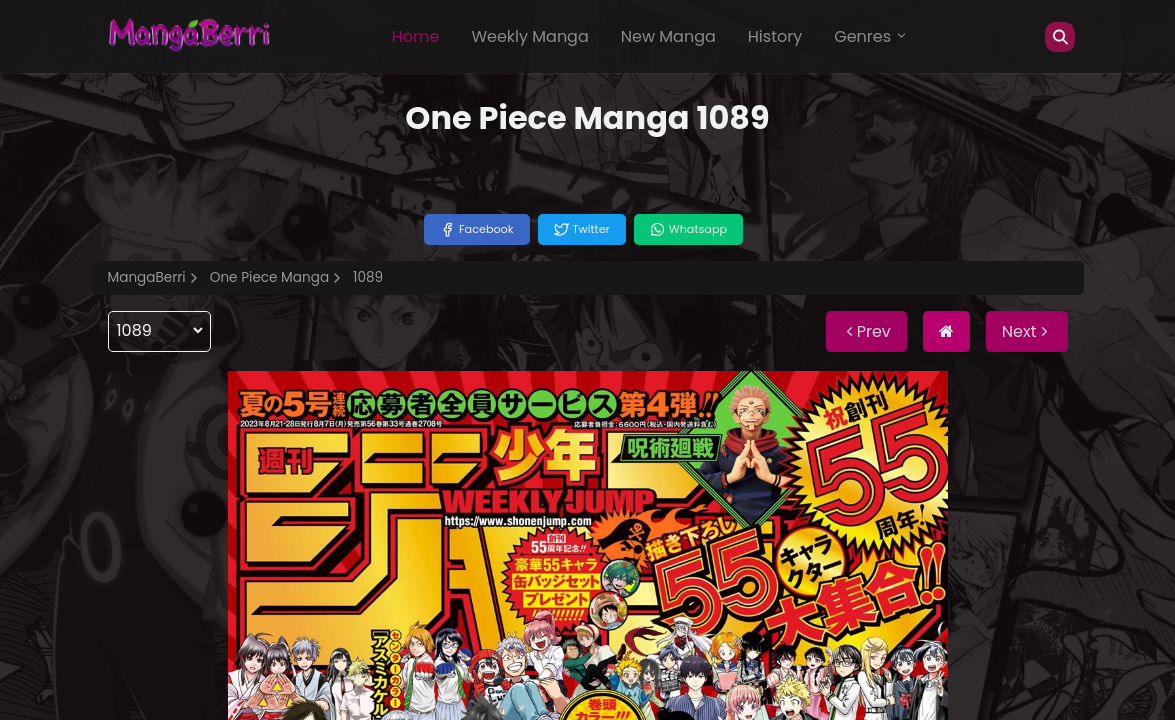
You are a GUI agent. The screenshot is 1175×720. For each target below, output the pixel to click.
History (775, 36)
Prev (866, 331)
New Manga (668, 36)
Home (416, 36)
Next (1027, 331)
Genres (871, 36)
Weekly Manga (529, 36)
